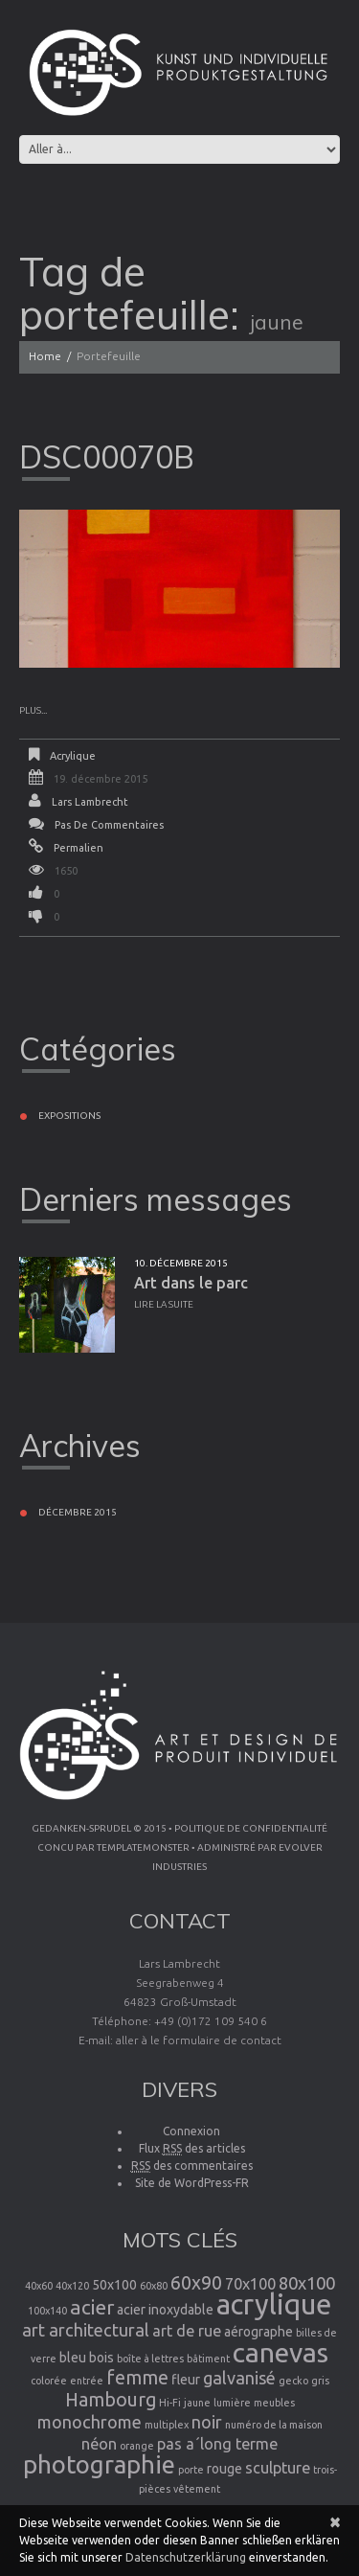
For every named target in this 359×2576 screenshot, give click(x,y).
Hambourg (110, 2399)
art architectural (85, 2329)
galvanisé (239, 2377)
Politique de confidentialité (250, 1828)
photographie (99, 2464)
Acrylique (73, 756)
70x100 (250, 2283)
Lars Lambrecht (90, 802)
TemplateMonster (143, 1847)
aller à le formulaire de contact (198, 2040)
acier (92, 2306)
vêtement (196, 2489)
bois (101, 2357)
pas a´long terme (217, 2443)
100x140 (47, 2310)
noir (206, 2421)
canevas (280, 2352)
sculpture (277, 2467)
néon (99, 2443)
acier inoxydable (165, 2309)
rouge (224, 2468)
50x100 (114, 2284)
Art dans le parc (191, 1282)
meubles (274, 2402)
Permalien (78, 848)
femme (137, 2377)
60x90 (196, 2282)
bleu (72, 2357)
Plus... (33, 710)
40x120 (72, 2285)
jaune (197, 2402)
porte (191, 2469)
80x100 (307, 2282)
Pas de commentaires (109, 825)
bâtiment (208, 2358)
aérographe (258, 2331)
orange (137, 2445)
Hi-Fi (170, 2402)
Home (45, 356)
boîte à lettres (150, 2358)
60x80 (154, 2285)
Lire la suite (163, 1304)
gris (320, 2380)
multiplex (167, 2424)
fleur (185, 2379)
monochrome (89, 2421)
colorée (49, 2380)
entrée (86, 2380)
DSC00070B (106, 457)
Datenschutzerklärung (185, 2557)
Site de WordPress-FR (192, 2183)
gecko (293, 2380)
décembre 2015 (77, 1512)
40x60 (39, 2285)
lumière (232, 2402)
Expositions (69, 1115)
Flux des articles (192, 2148)
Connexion (191, 2131)
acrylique (273, 2304)
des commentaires (192, 2166)
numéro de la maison (274, 2424)
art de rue (186, 2330)
